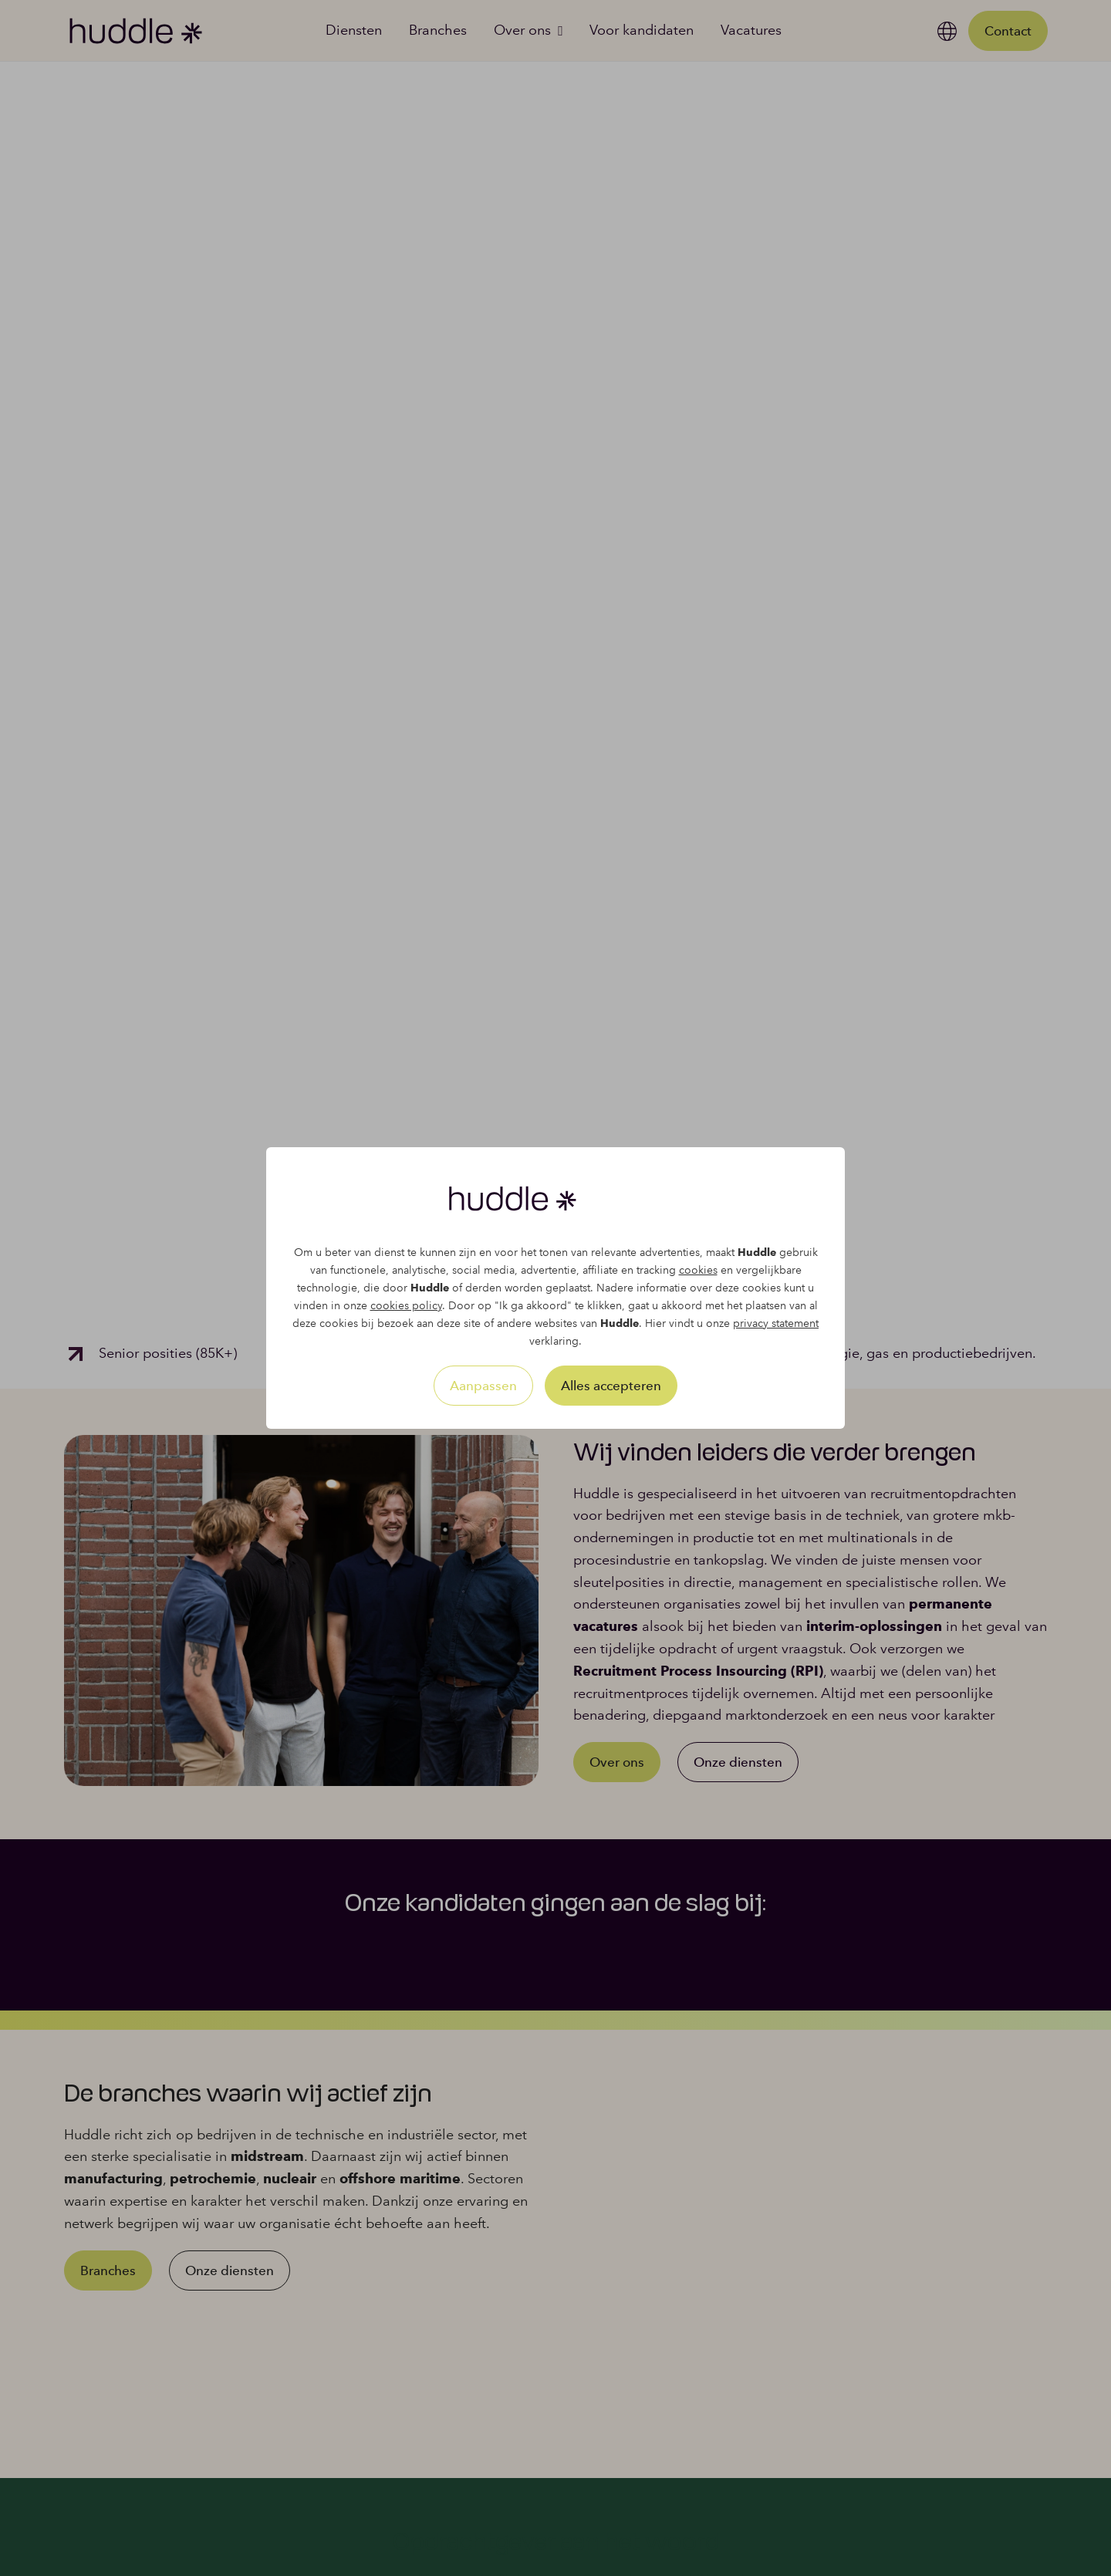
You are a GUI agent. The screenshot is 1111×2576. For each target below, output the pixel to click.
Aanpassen (483, 1385)
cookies (698, 1270)
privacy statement (776, 1323)
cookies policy (406, 1305)
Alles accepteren (611, 1385)
